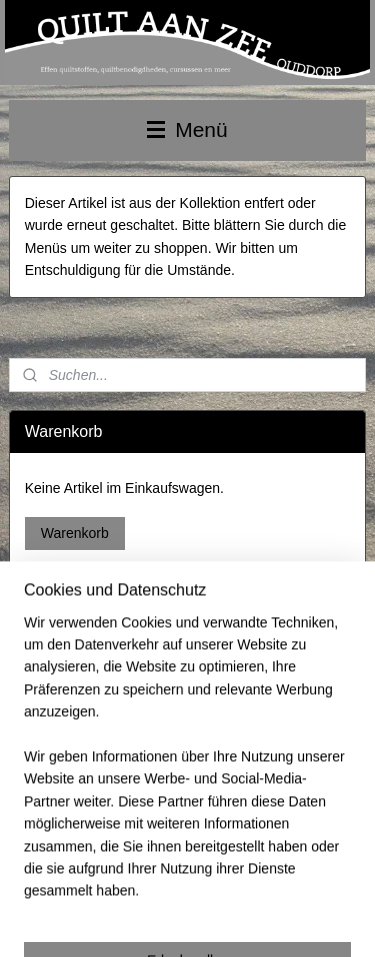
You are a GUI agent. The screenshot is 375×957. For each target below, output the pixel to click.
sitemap (205, 887)
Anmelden (56, 765)
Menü (187, 129)
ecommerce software (308, 887)
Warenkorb (75, 533)
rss (240, 887)
